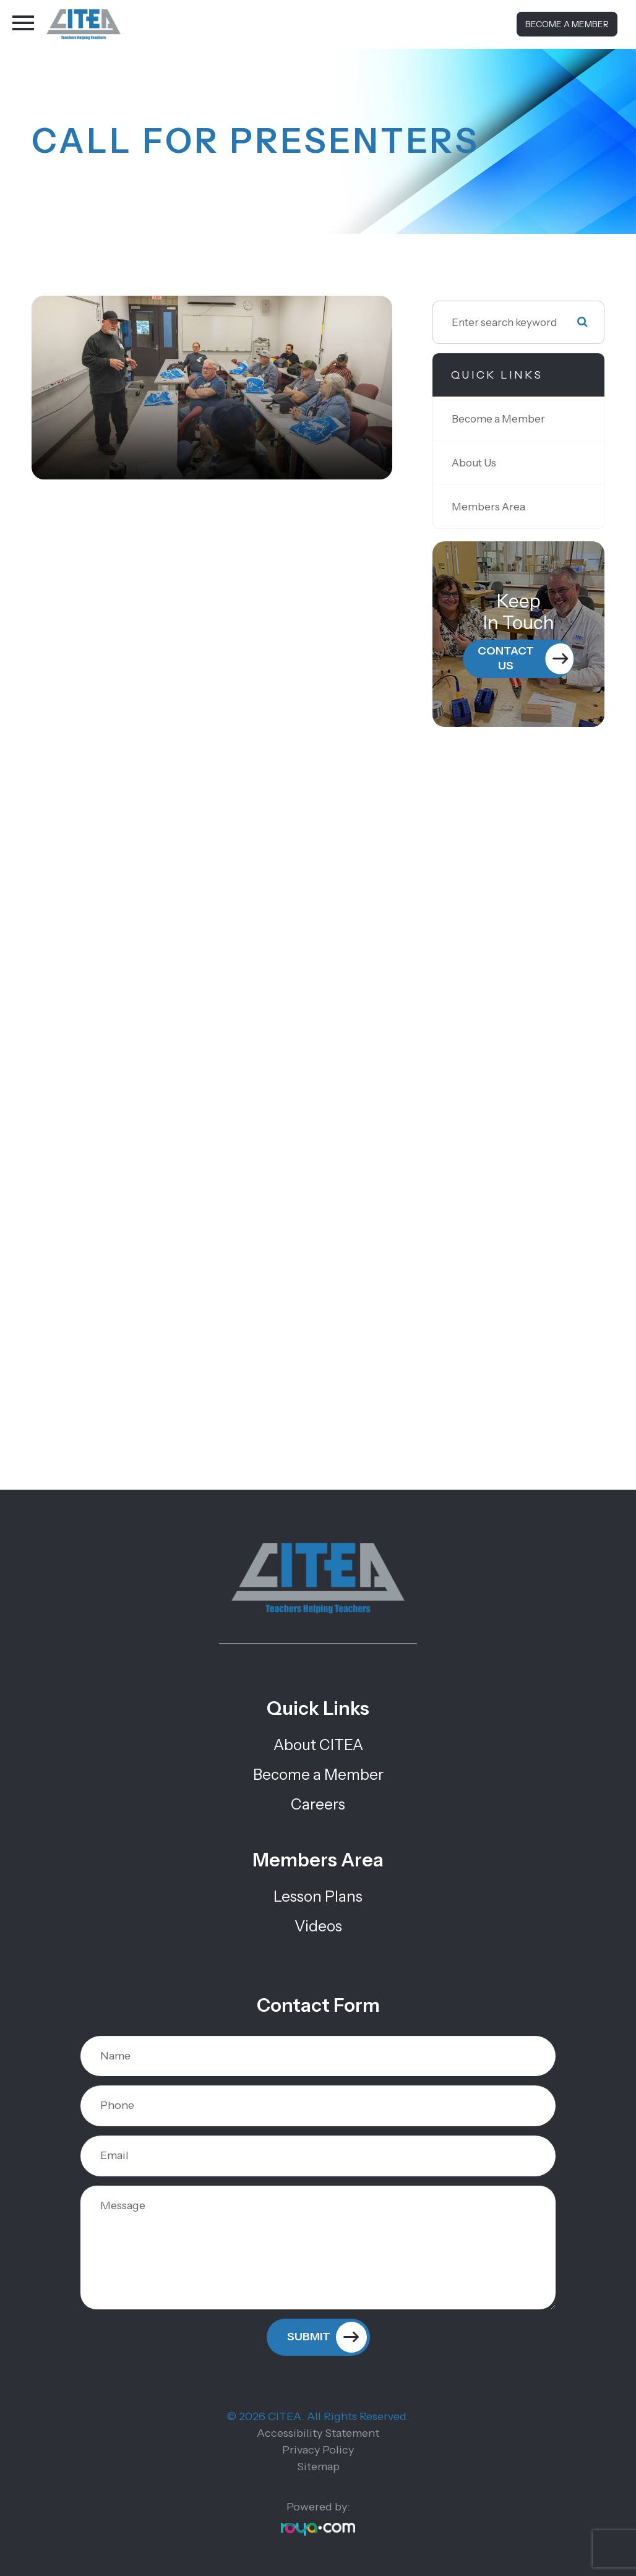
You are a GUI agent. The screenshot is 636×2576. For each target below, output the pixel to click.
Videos (318, 1926)
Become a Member (567, 24)
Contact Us (506, 658)
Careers (318, 1804)
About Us (474, 462)
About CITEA (318, 1745)
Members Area (488, 506)
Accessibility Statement (318, 2433)
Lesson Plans (318, 1896)
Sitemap (318, 2466)
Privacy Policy (318, 2450)
